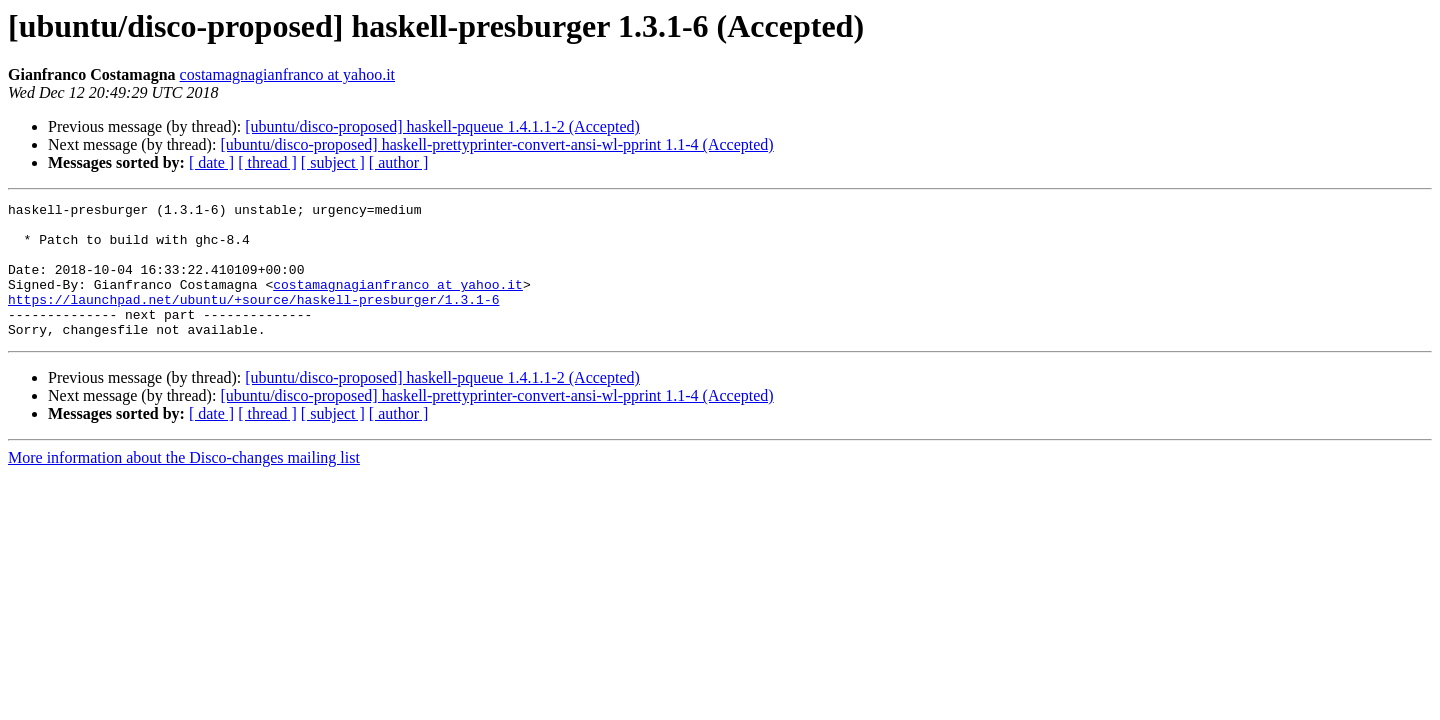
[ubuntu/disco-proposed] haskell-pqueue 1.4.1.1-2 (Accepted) (442, 126)
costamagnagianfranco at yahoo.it (287, 74)
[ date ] (211, 162)
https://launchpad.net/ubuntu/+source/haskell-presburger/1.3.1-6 (253, 320)
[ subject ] (333, 162)
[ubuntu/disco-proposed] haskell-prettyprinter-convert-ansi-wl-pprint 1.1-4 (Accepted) (496, 144)
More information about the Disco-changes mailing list (184, 484)
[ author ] (399, 162)
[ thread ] (267, 162)
